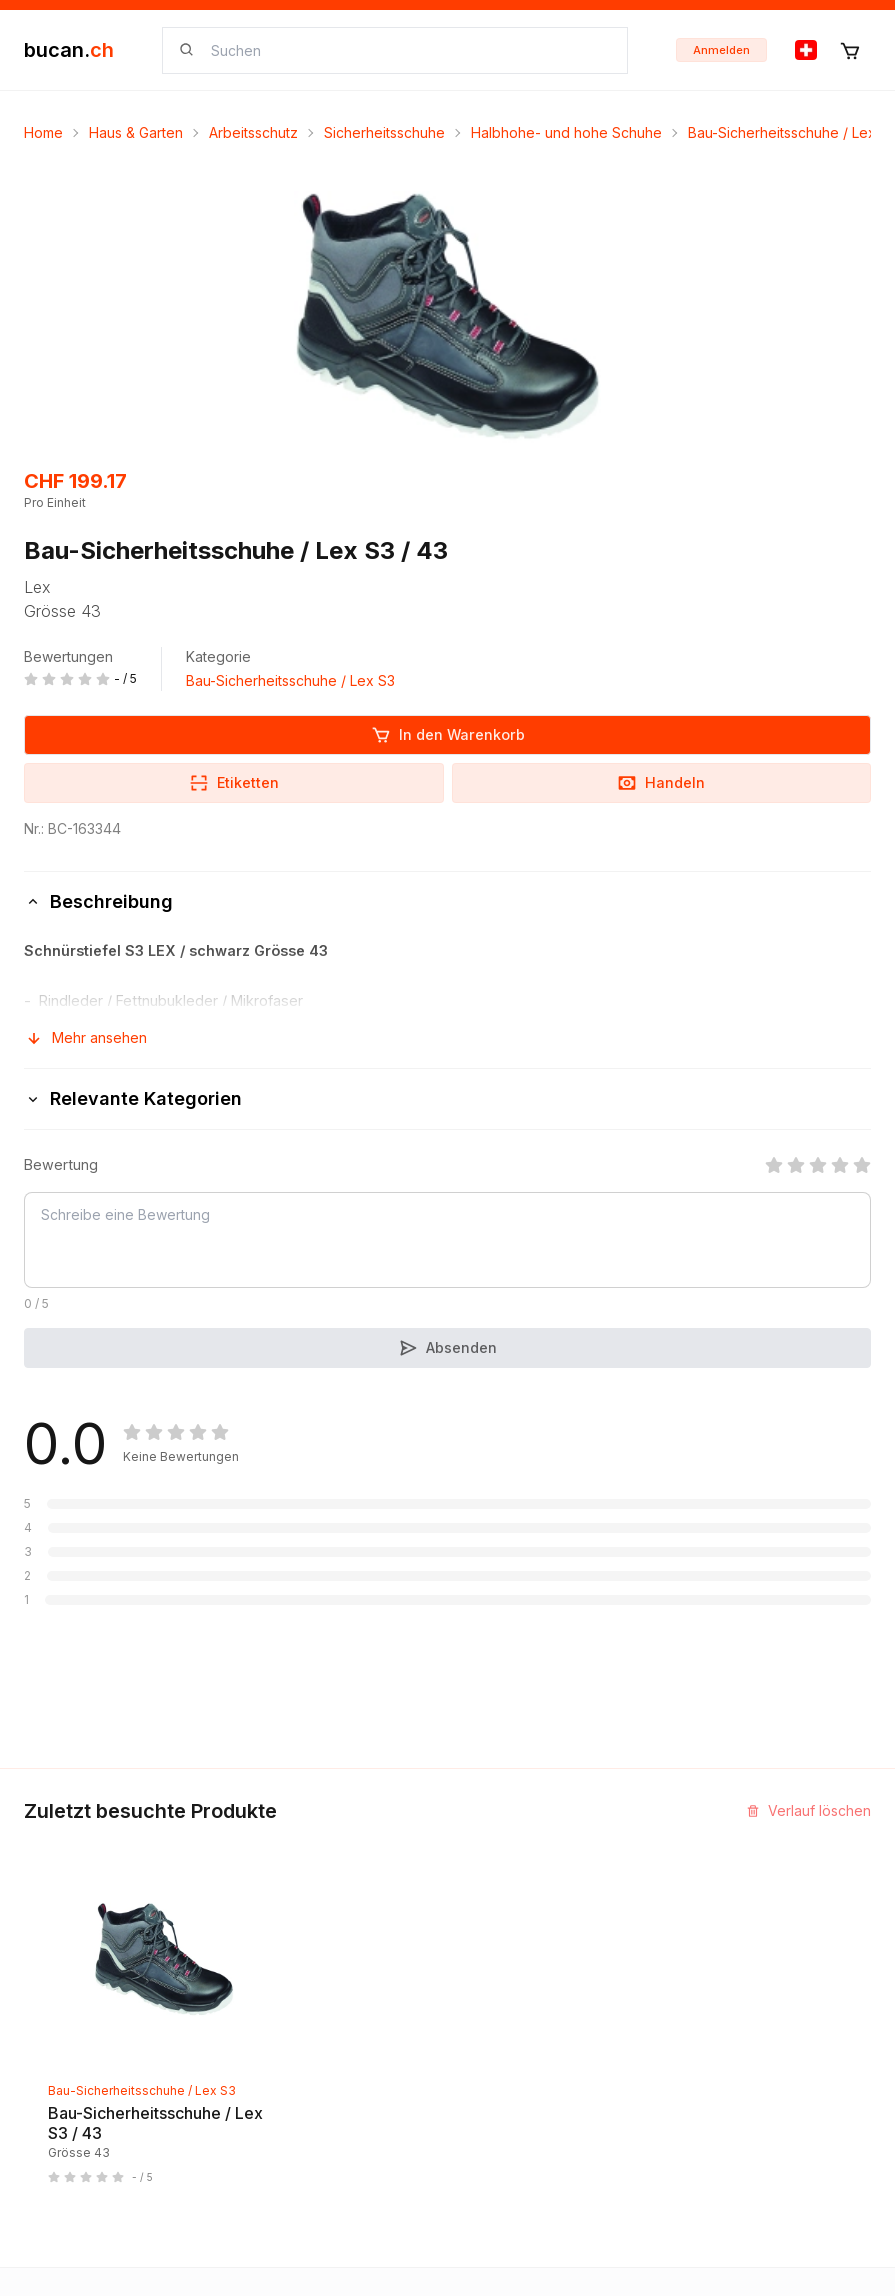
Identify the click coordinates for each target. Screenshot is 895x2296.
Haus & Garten (136, 132)
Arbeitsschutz (253, 132)
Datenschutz (285, 2168)
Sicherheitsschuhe (384, 132)
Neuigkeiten (64, 2024)
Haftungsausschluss (309, 2132)
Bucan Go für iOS (520, 2060)
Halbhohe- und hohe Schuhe (566, 132)
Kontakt (268, 1988)
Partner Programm (523, 2024)
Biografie (274, 2060)
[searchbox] (407, 50)
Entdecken (59, 1988)
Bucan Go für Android (535, 2096)
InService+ (499, 1988)
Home (43, 132)
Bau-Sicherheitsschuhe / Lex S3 (290, 680)
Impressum (279, 2024)
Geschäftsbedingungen (321, 2096)
